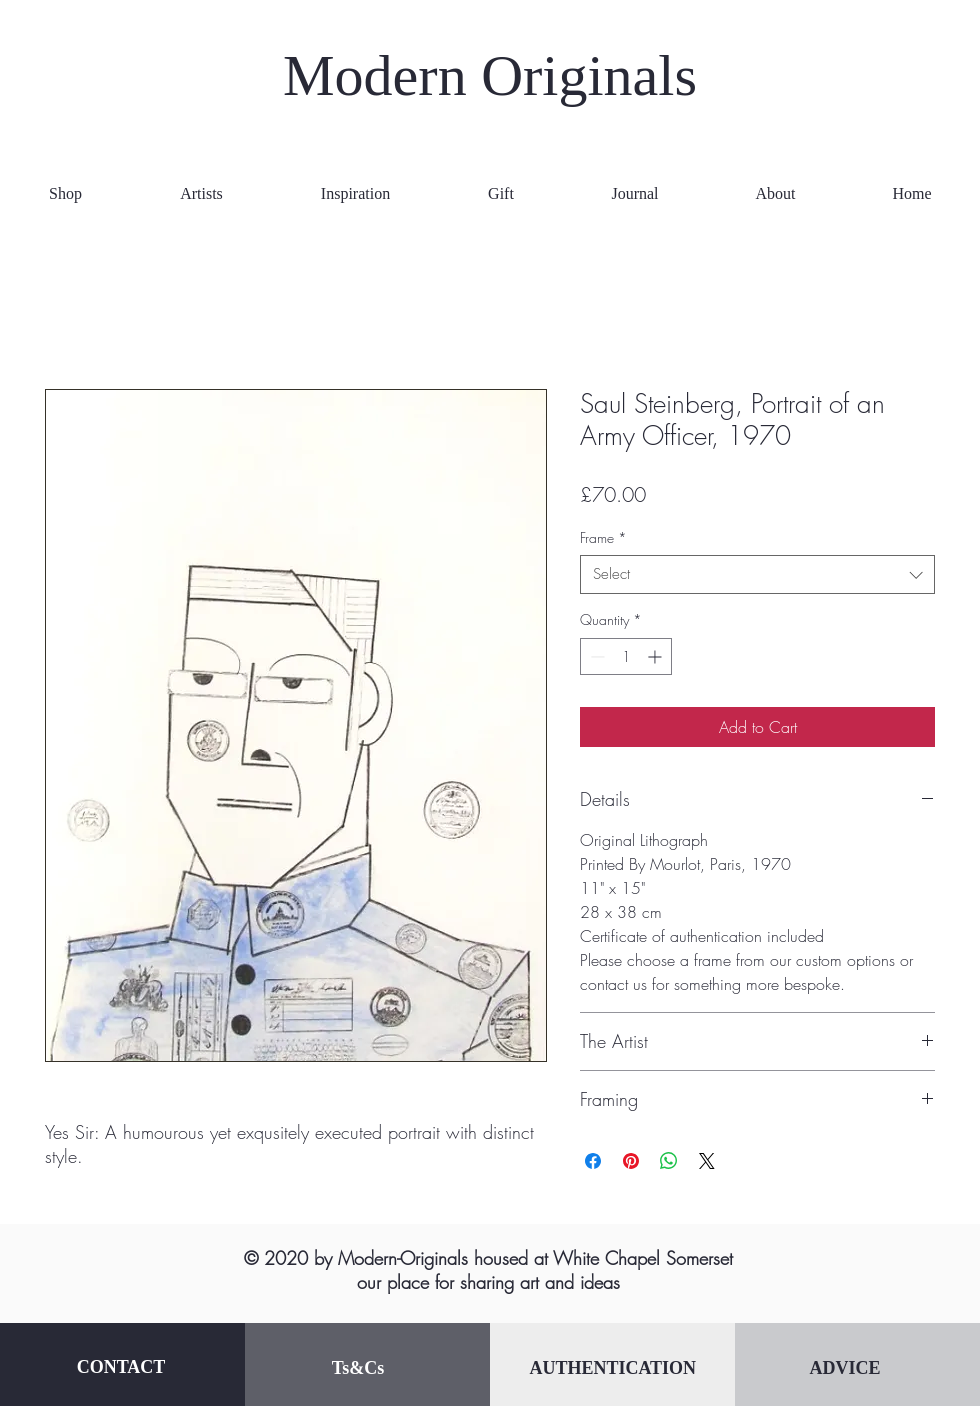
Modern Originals (490, 75)
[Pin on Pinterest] (631, 1161)
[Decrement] (595, 656)
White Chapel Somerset (643, 1258)
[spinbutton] (626, 656)
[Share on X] (707, 1161)
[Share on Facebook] (593, 1161)
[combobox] (757, 574)
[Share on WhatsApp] (669, 1161)
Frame (603, 537)
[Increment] (656, 656)
